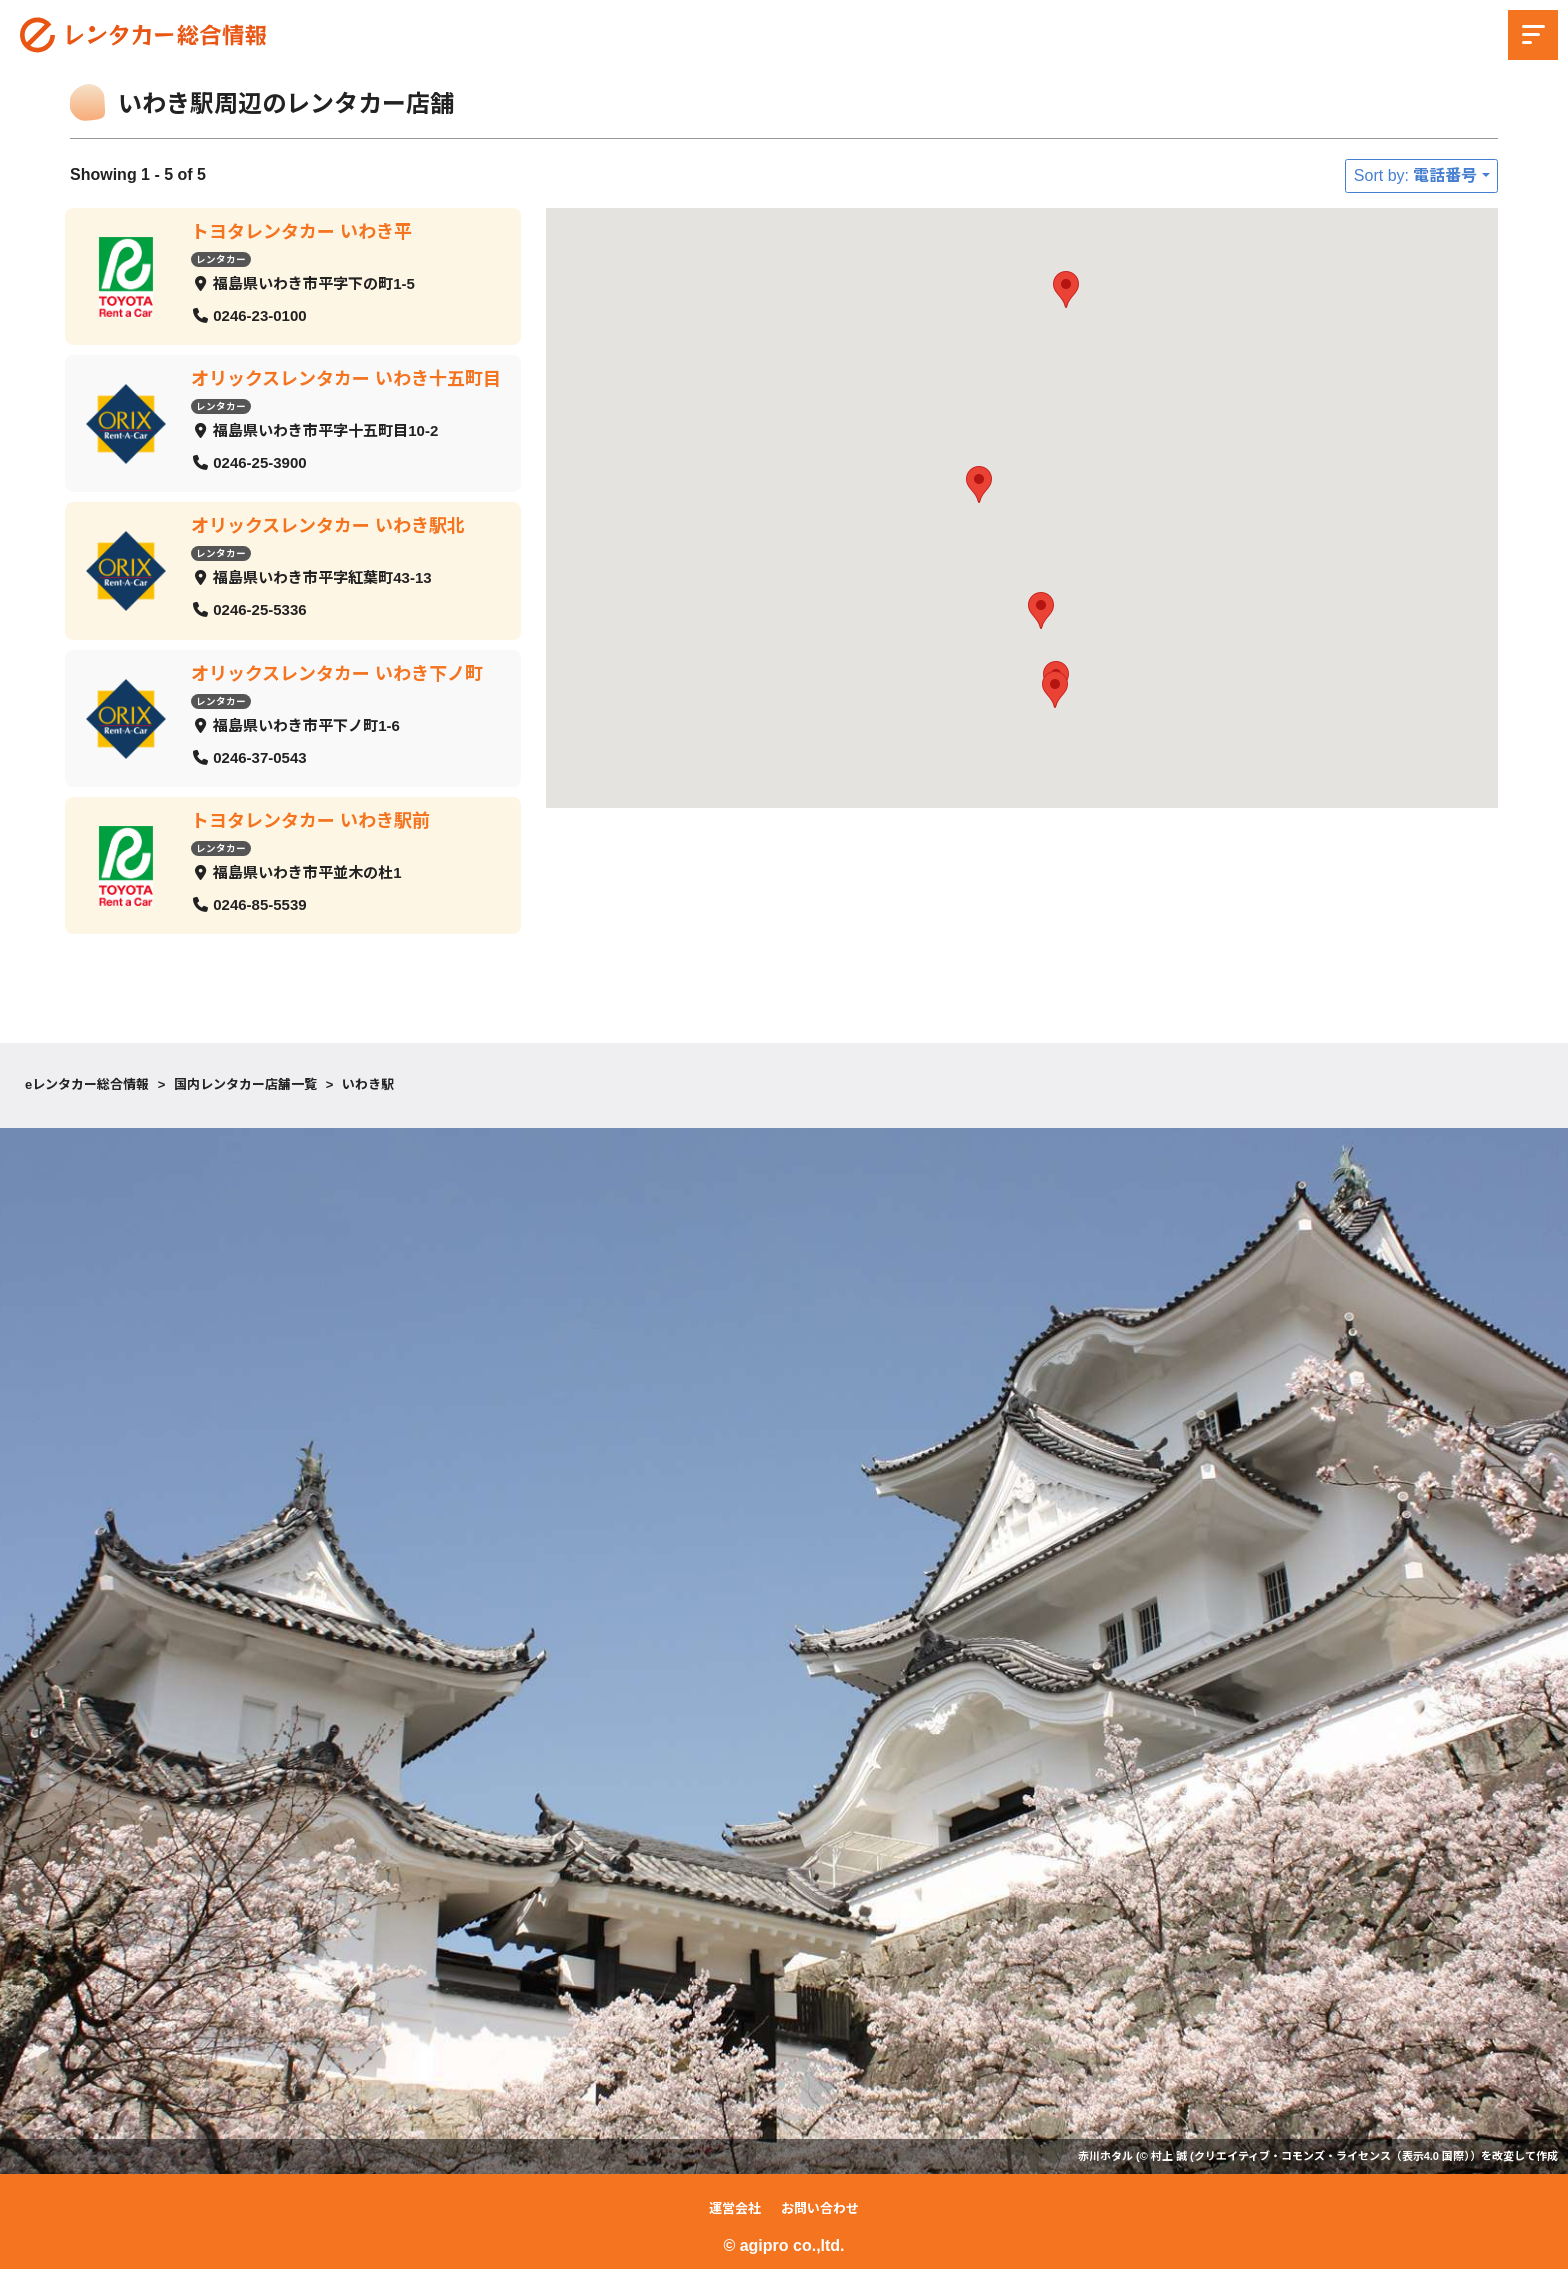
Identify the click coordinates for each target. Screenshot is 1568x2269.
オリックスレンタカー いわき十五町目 (346, 379)
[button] (1055, 689)
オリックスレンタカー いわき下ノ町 (337, 673)
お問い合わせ (820, 2208)
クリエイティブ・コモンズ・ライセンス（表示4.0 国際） (1332, 2156)
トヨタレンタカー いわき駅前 (310, 820)
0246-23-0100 (259, 314)
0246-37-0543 (259, 756)
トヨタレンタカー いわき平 (301, 232)
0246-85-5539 (259, 903)
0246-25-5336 (259, 609)
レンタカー (221, 258)
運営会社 (735, 2208)
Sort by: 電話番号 (1416, 175)
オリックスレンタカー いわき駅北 (328, 526)
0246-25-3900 (259, 461)
